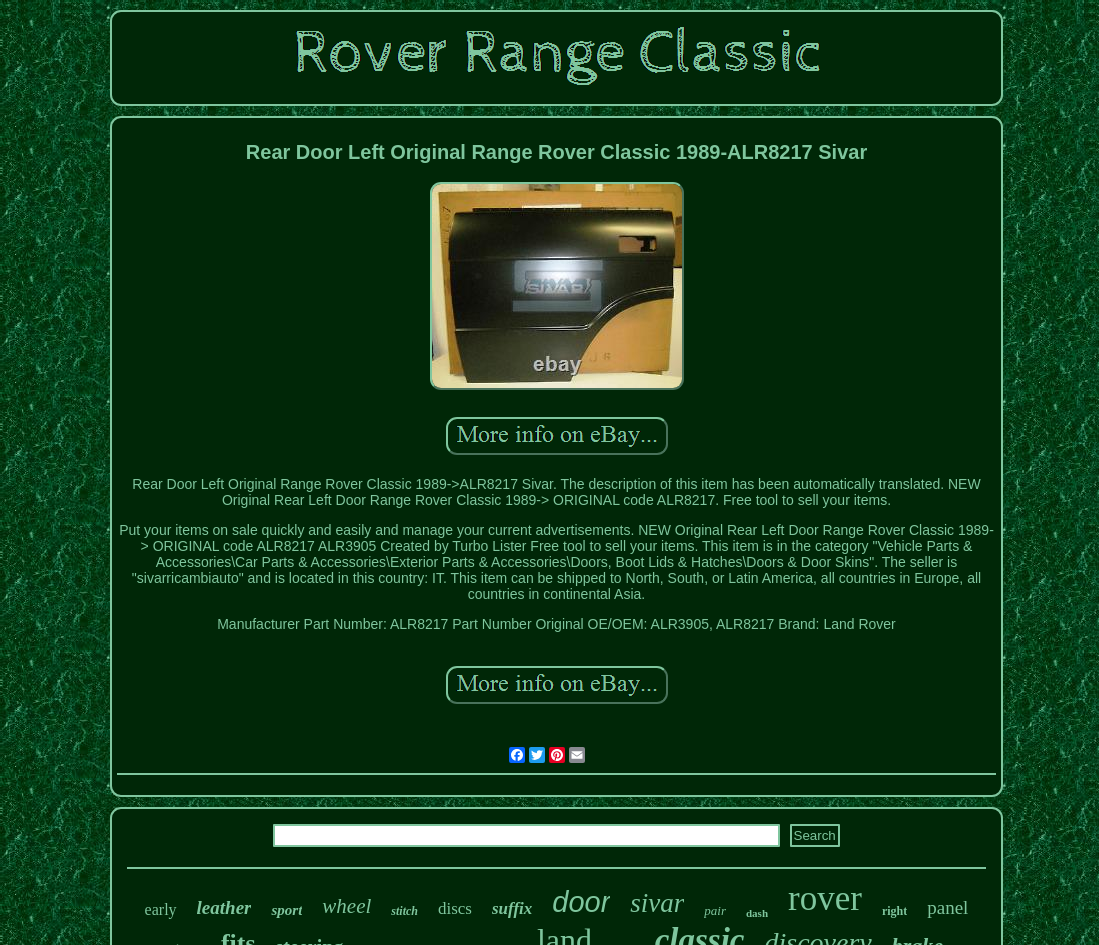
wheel (346, 906)
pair (715, 910)
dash (757, 913)
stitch (404, 911)
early (161, 909)
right (894, 911)
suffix (512, 908)
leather (224, 907)
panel (947, 907)
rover (825, 898)
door (581, 902)
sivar (657, 903)
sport (286, 910)
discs (455, 908)
